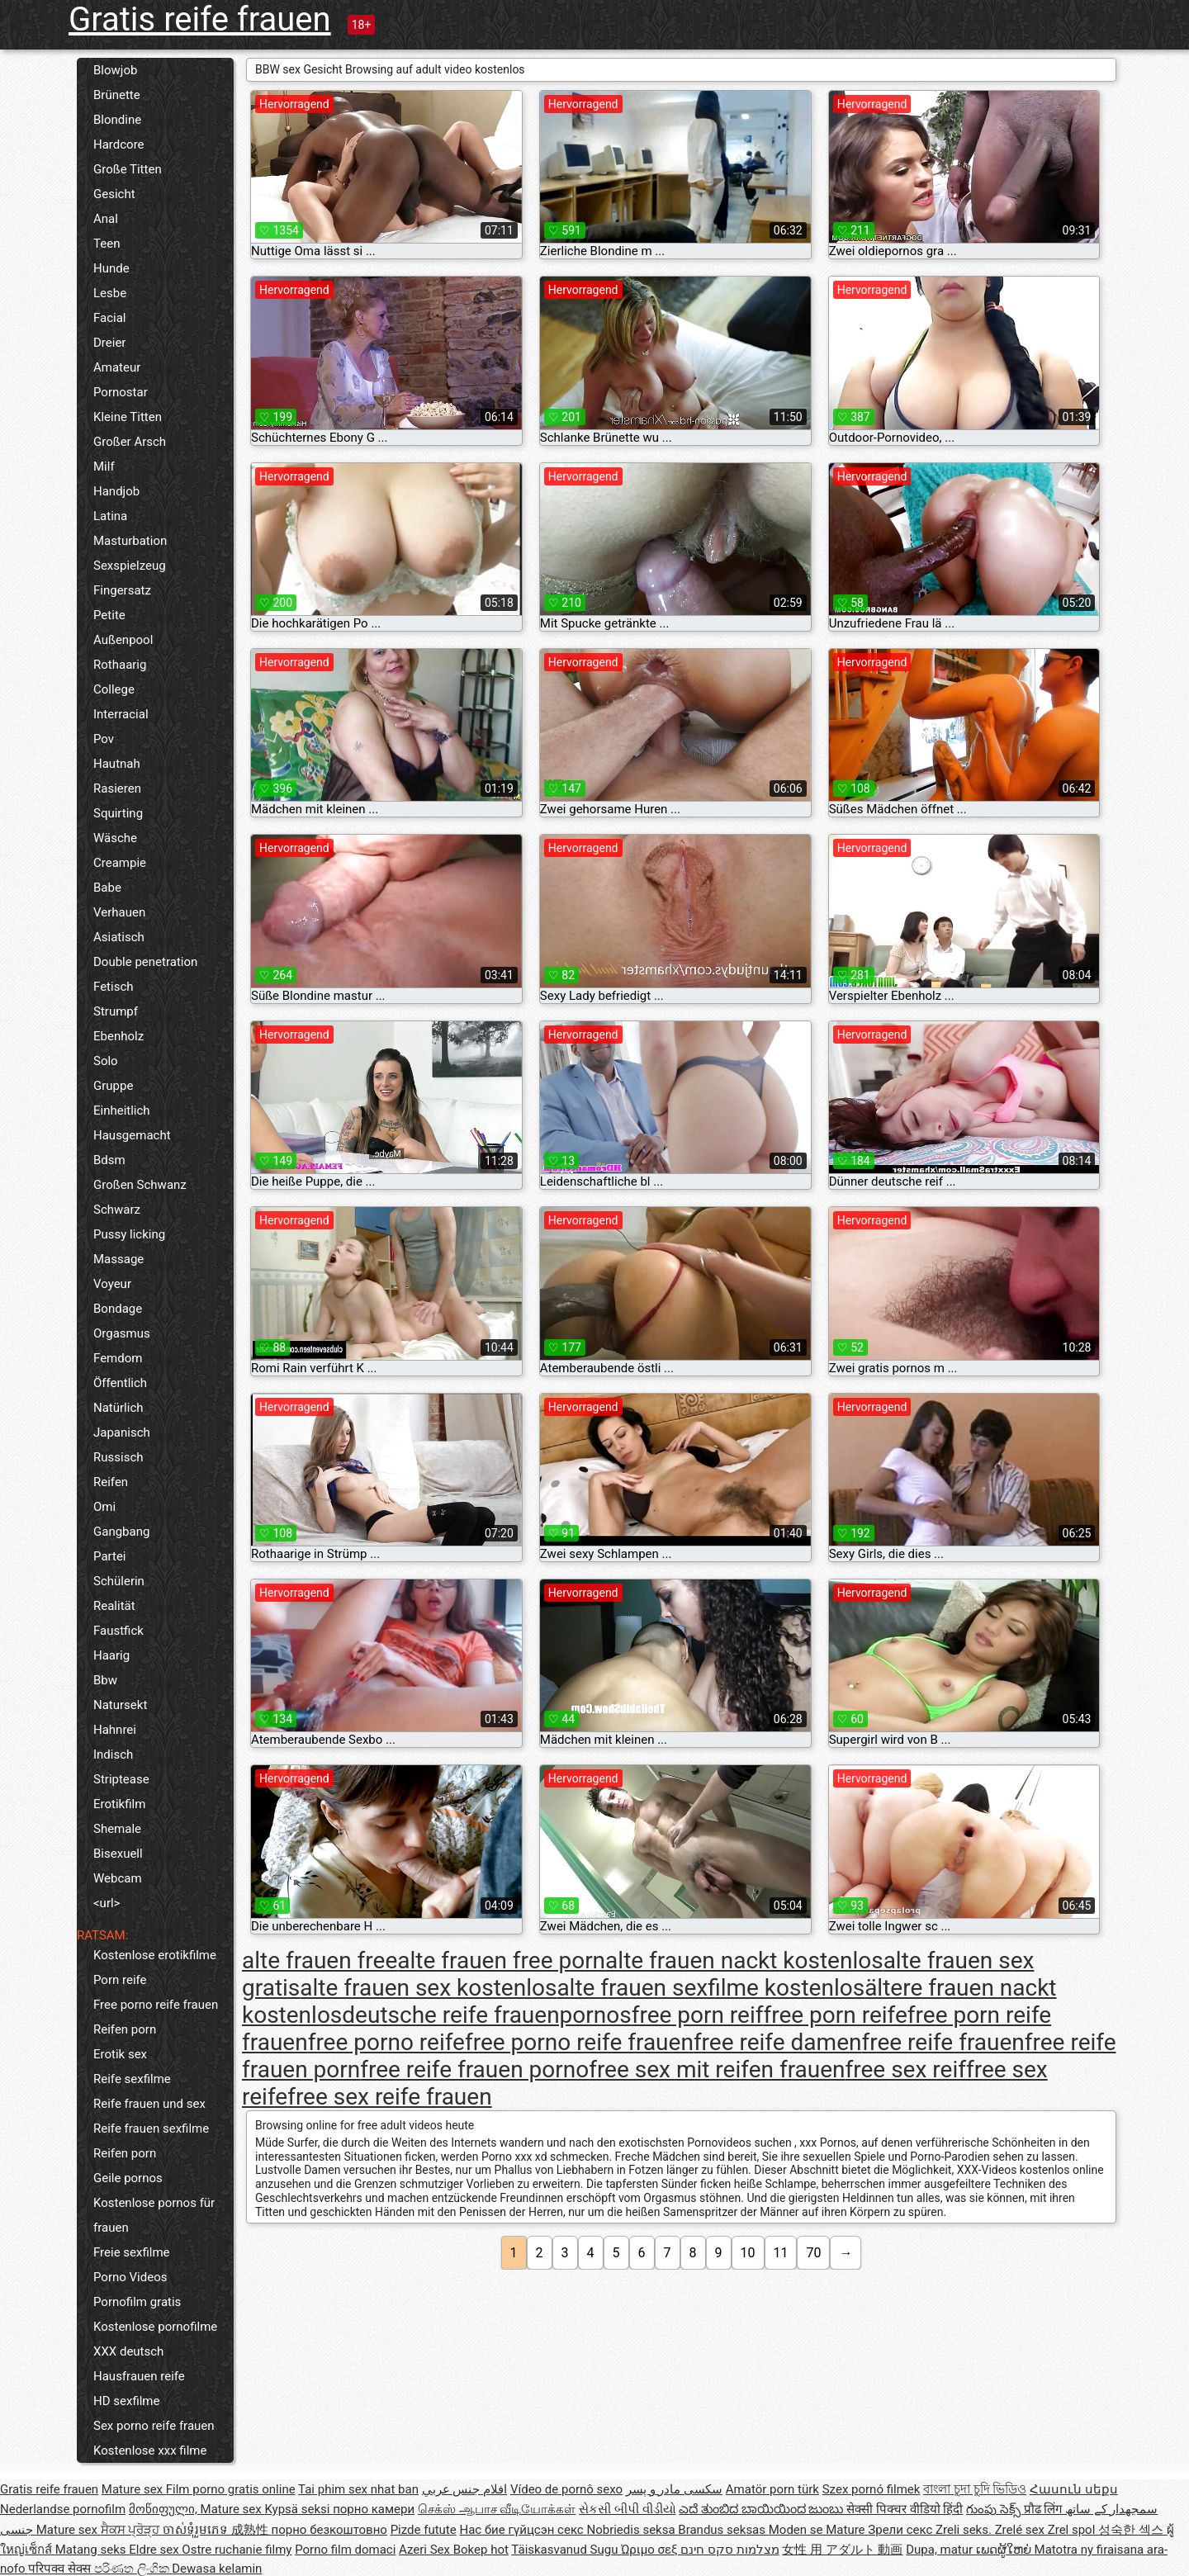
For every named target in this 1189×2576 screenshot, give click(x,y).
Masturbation (130, 540)
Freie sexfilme (131, 2252)
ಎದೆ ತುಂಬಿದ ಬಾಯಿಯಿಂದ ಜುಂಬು (762, 2509)
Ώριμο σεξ (650, 2549)
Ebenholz (118, 1036)
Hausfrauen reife (139, 2376)
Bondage (117, 1308)
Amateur (116, 367)
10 (748, 2253)
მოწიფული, (165, 2509)
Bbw (105, 1680)
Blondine (117, 119)
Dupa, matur (941, 2549)
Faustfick (118, 1630)
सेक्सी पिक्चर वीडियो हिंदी (904, 2509)
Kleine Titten (127, 417)
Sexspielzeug (129, 565)
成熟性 (251, 2529)
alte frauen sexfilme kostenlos (711, 1987)
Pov (103, 739)
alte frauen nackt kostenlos (744, 1960)
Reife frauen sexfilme (151, 2128)
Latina (110, 516)
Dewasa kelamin (217, 2568)
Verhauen (119, 912)
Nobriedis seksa (632, 2529)
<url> (106, 1903)
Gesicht (114, 194)
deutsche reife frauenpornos (486, 2015)
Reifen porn (124, 2029)
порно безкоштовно (329, 2529)
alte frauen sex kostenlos (428, 1987)
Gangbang (121, 1531)
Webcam (117, 1878)
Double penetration (145, 961)
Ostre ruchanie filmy (236, 2549)
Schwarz (116, 1209)
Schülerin (118, 1581)
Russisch (118, 1457)
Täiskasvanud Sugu (566, 2549)
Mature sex (134, 2489)
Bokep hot (481, 2549)
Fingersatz (122, 590)
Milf (104, 466)
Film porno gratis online (231, 2489)
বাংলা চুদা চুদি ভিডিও (974, 2489)
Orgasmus (121, 1333)
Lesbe (109, 293)
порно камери (373, 2509)
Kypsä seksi (298, 2509)
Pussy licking (129, 1234)
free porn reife (835, 2015)
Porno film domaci (345, 2549)
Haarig (111, 1655)
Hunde (111, 268)
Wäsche (115, 838)
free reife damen (778, 2042)
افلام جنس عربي (464, 2489)
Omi (104, 1506)
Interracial (121, 714)
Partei (109, 1556)
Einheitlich (121, 1110)
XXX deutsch (128, 2351)
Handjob (116, 491)
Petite (109, 615)
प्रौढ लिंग (1044, 2509)
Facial (109, 317)
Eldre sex (155, 2549)
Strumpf (115, 1011)
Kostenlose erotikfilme (154, 1955)
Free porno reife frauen (155, 2004)
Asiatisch (118, 937)
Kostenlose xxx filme (149, 2450)
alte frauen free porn (501, 1960)
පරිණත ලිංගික (133, 2568)
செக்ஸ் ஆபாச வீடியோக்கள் (497, 2509)
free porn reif (698, 2015)
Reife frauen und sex (149, 2103)
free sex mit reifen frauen (717, 2069)
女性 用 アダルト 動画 (842, 2549)
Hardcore (118, 144)
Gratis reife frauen (200, 19)
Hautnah (116, 763)
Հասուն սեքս (1074, 2489)
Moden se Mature (819, 2529)
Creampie (119, 862)
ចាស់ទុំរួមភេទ (197, 2529)
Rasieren (117, 788)
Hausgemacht (132, 1135)
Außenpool (123, 639)
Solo (105, 1061)
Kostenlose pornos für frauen (154, 2215)
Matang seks (92, 2549)
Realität (114, 1605)
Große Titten (127, 169)
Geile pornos (128, 2178)
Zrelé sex (1021, 2529)
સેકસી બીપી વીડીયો (627, 2509)
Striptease (121, 1779)
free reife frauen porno (474, 2069)
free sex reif (906, 2069)
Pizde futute (424, 2529)
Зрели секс (902, 2529)
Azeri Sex (426, 2549)
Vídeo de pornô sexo (566, 2489)
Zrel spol (1073, 2529)
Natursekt (120, 1705)
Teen (106, 243)
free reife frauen (942, 2042)
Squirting (118, 813)
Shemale (117, 1828)
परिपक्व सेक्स (60, 2568)
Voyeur (112, 1283)
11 (781, 2253)
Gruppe (113, 1085)
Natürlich (118, 1407)
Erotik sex (120, 2054)
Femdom (117, 1358)
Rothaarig (119, 664)
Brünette (116, 95)
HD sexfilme (126, 2401)
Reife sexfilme (132, 2079)
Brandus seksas (723, 2529)
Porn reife (120, 1979)
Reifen (110, 1482)
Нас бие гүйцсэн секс (522, 2529)
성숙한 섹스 (1132, 2529)
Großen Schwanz (140, 1184)
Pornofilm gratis (137, 2301)
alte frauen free (319, 1960)
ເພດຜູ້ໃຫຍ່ (1005, 2549)
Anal (105, 218)
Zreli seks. (965, 2529)
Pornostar (120, 392)
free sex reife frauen (389, 2096)
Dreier (109, 342)
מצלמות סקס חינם (729, 2549)
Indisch (113, 1754)
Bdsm (109, 1160)
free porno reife (386, 2042)
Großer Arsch (129, 441)
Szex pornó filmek (871, 2489)
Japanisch (121, 1432)
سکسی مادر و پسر (674, 2489)
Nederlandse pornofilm (63, 2509)
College (114, 689)
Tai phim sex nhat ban (358, 2489)
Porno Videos (130, 2277)
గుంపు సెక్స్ (994, 2509)
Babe (107, 887)
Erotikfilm (119, 1804)
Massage (118, 1259)
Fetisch (113, 986)
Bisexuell (118, 1853)
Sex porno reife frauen (154, 2425)
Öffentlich (120, 1383)
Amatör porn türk (772, 2489)
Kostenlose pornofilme (155, 2326)
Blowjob (115, 70)
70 (813, 2253)
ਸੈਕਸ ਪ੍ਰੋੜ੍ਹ (132, 2529)
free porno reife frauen (579, 2042)
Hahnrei (114, 1729)
